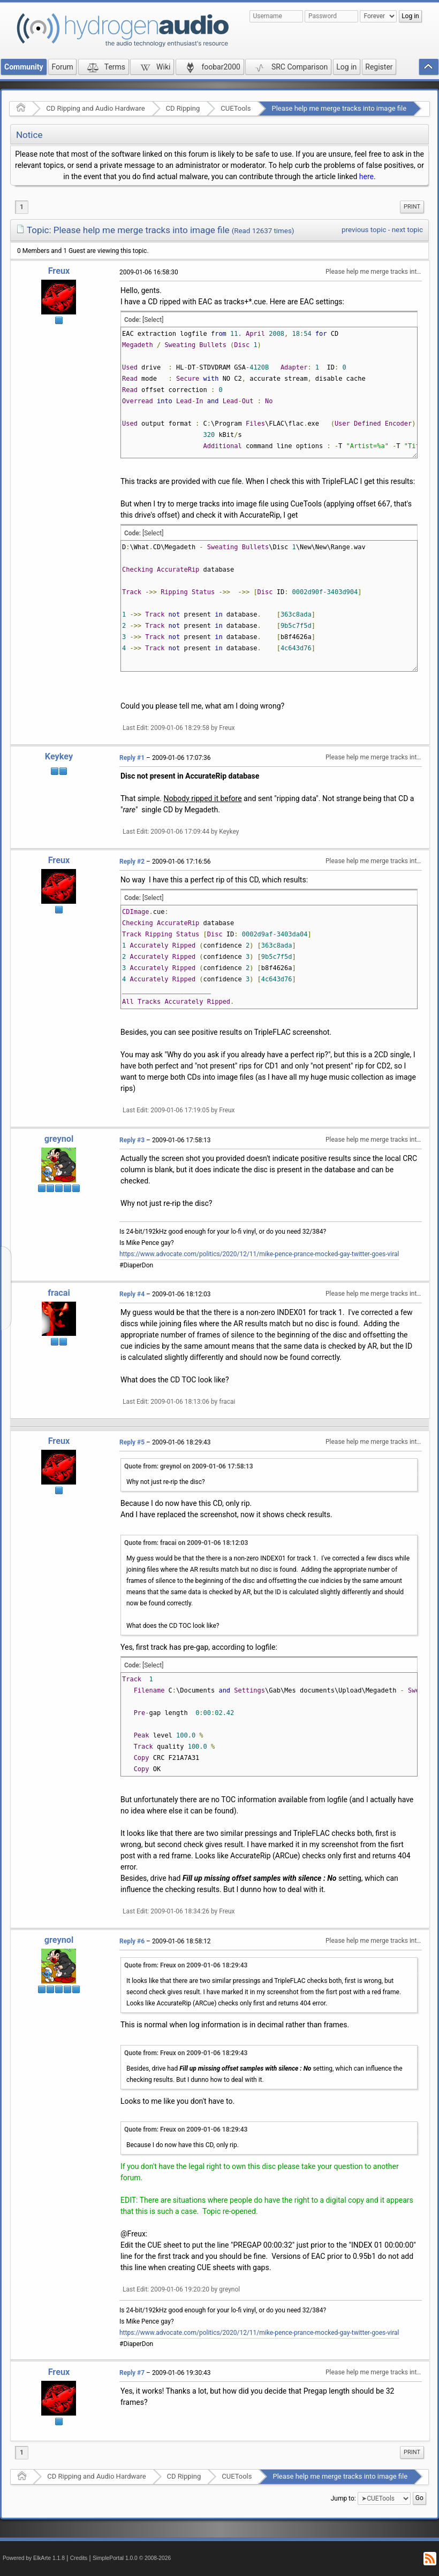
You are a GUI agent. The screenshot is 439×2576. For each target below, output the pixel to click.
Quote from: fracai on (186, 1543)
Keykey (59, 756)
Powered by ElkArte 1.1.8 (34, 2558)
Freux (59, 271)
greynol (59, 1139)
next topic (407, 230)
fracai (59, 1293)
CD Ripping (183, 108)
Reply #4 (132, 1294)
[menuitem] (412, 207)
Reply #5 (132, 1442)
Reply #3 (132, 1140)
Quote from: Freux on (185, 1965)
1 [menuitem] (22, 207)
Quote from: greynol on (188, 1466)
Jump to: (343, 2498)
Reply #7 (132, 2373)
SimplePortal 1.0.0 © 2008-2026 (132, 2558)
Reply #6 (132, 1941)
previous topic (364, 230)
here (366, 176)
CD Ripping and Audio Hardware (95, 108)
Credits (79, 2558)
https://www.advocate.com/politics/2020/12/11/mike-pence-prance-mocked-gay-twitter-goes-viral (259, 1254)
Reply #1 (132, 758)
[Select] (152, 320)
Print (412, 206)
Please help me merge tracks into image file (338, 108)
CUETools (236, 108)
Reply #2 (132, 861)
